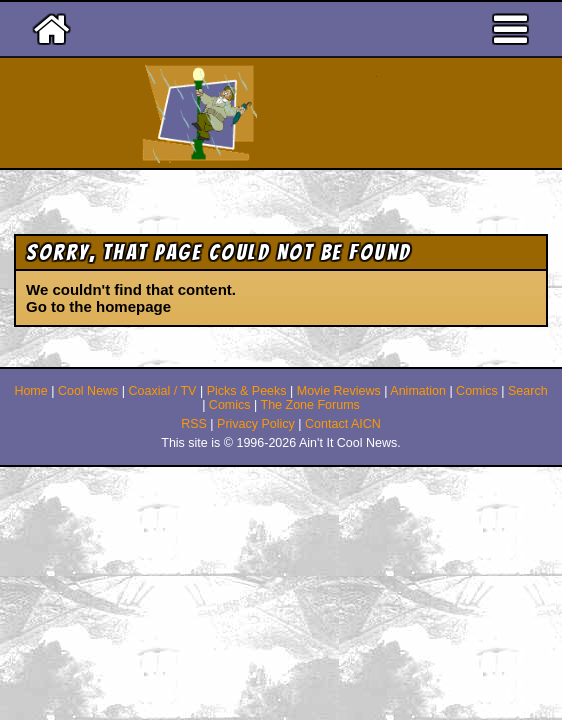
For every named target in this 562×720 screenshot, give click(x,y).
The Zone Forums (310, 405)
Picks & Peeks (247, 391)
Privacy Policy (256, 424)
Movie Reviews (339, 391)
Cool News (88, 391)
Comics (477, 391)
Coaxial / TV (163, 391)
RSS (194, 424)
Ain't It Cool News (317, 113)
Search (528, 391)
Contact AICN (343, 424)
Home (30, 391)
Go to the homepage (98, 306)
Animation (418, 391)
